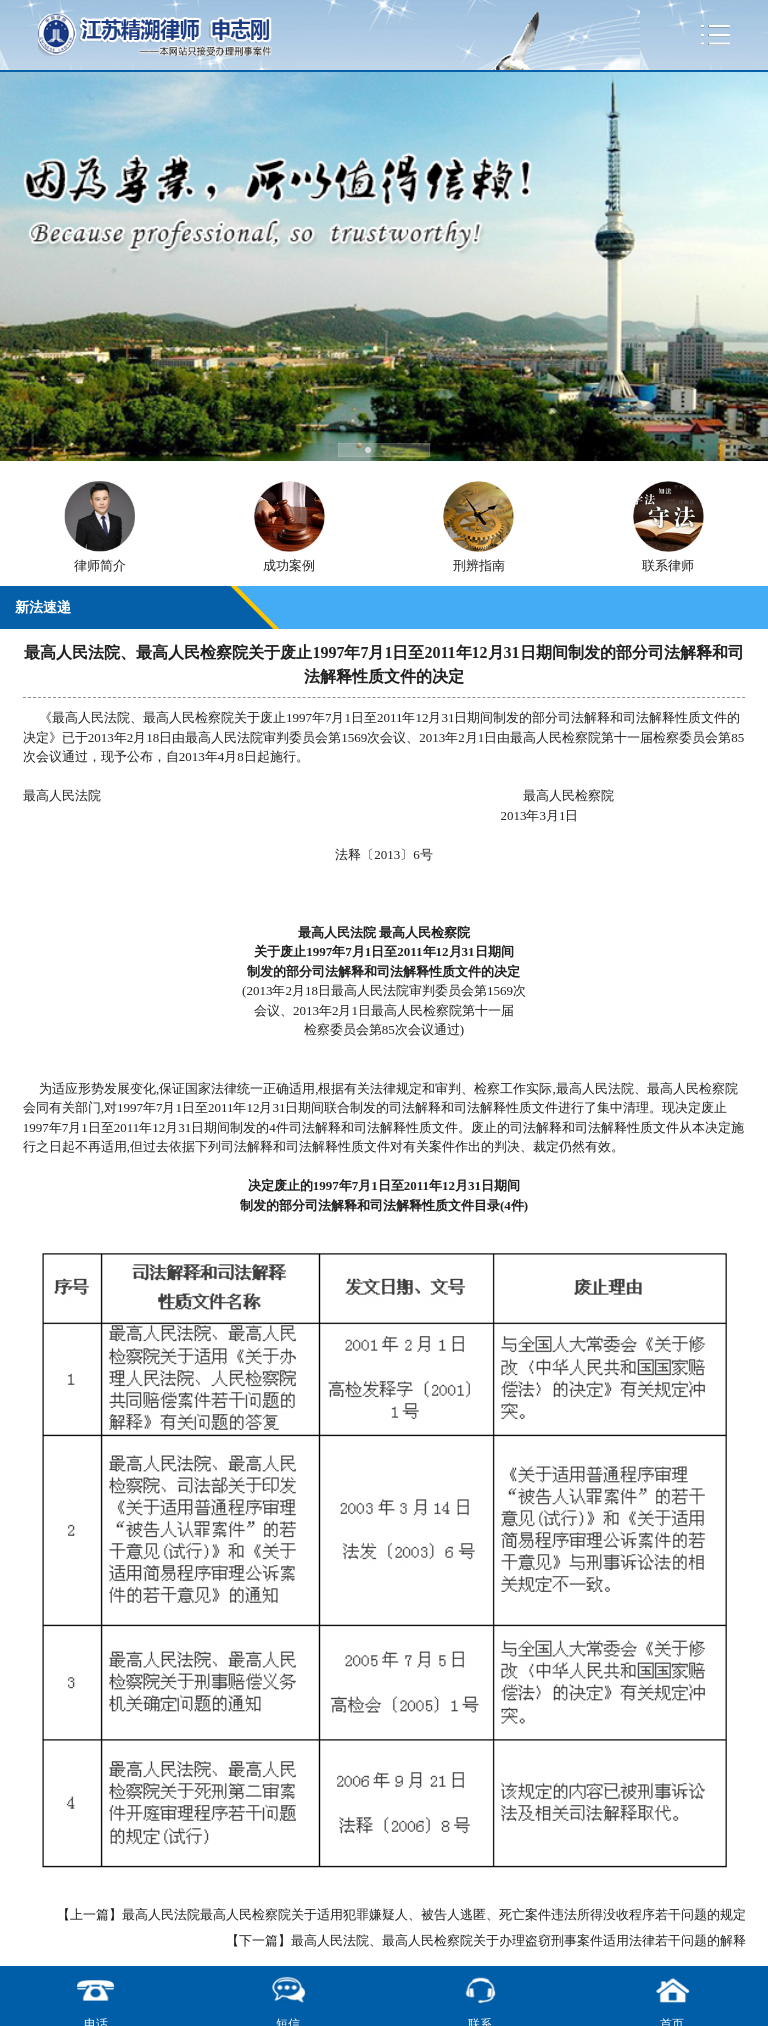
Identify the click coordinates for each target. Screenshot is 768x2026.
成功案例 (289, 565)
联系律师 (668, 565)
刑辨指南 (479, 565)
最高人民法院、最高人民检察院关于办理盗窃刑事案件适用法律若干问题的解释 (518, 1940)
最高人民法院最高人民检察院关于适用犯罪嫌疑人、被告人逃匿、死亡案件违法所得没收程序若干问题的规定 (434, 1914)
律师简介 (100, 565)
